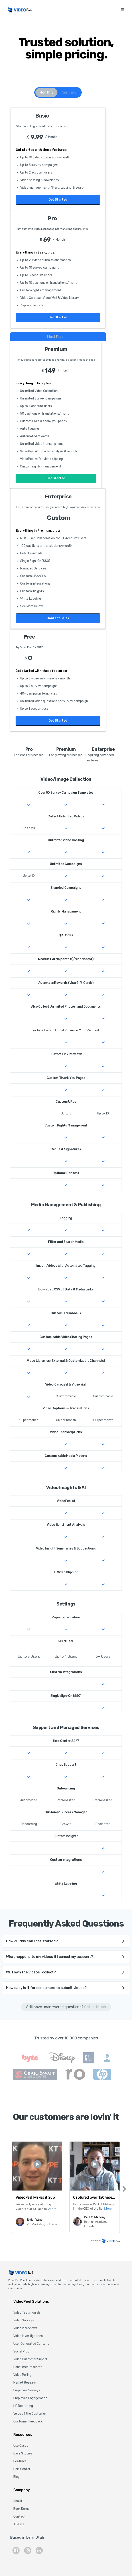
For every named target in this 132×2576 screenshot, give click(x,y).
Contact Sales (58, 618)
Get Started (58, 200)
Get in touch (95, 2007)
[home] (58, 10)
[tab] (46, 92)
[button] (123, 10)
